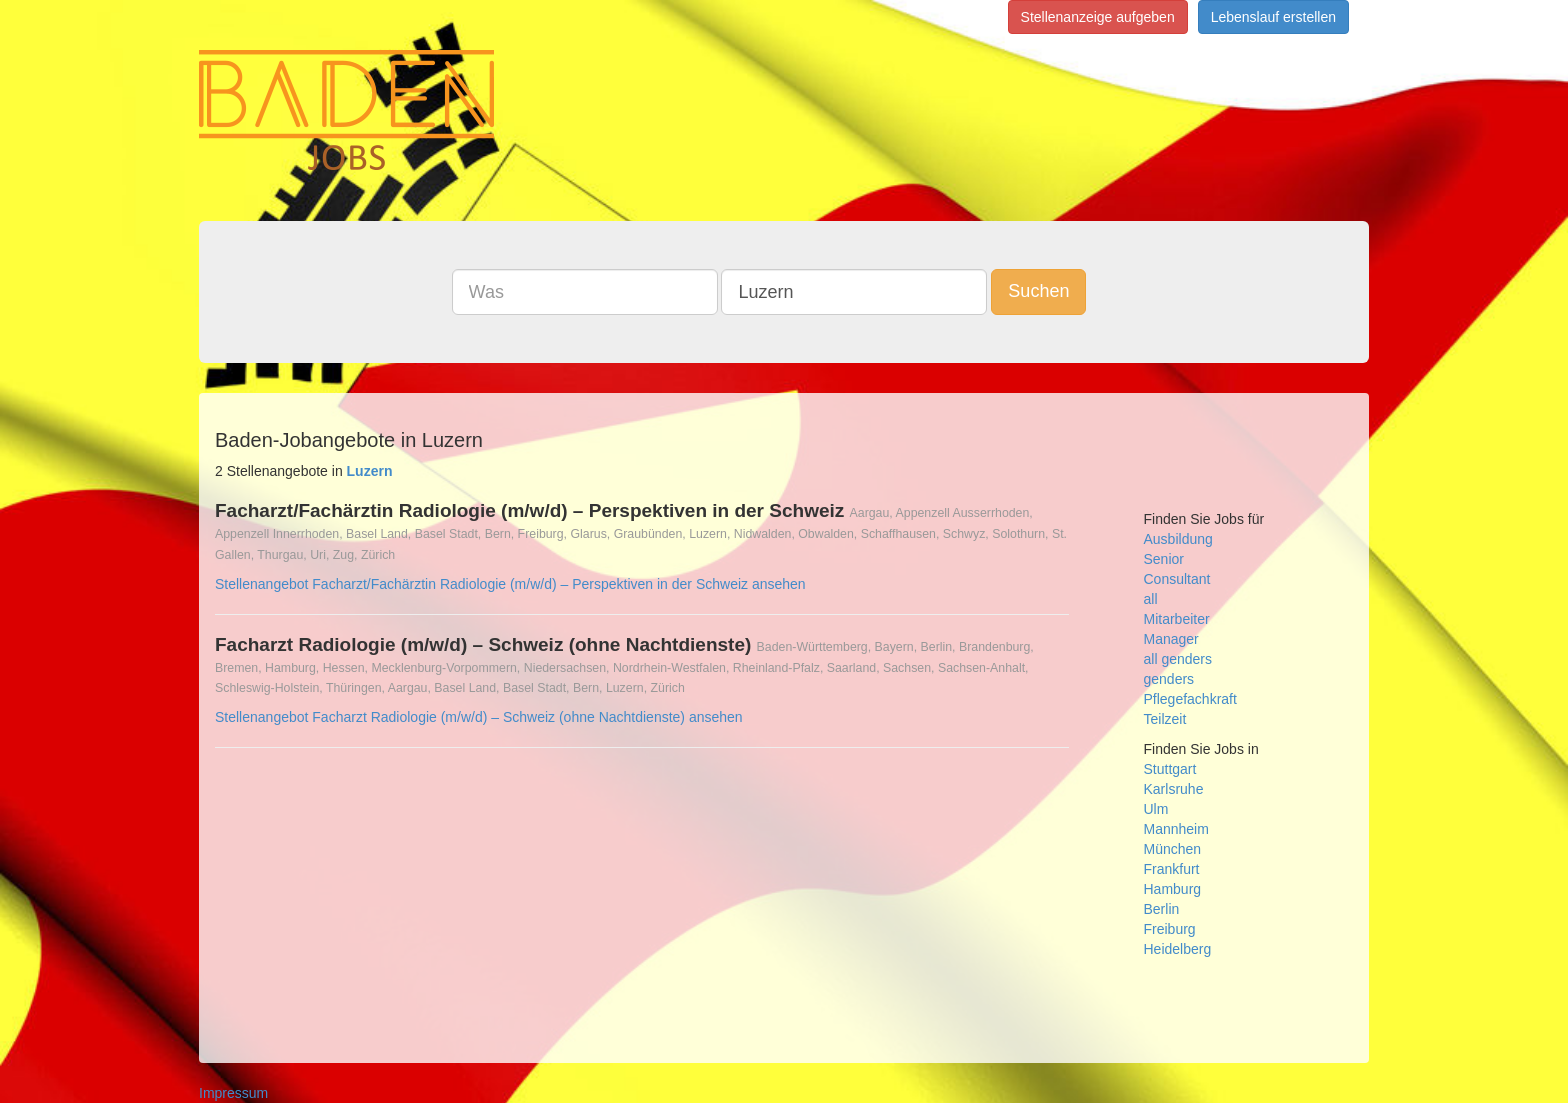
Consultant (1177, 579)
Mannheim (1176, 829)
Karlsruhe (1174, 789)
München (1173, 849)
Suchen (1038, 291)
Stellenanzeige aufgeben (1098, 17)
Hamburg (1173, 889)
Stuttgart (1170, 769)
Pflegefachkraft (1190, 699)
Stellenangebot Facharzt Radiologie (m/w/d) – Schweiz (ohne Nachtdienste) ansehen (479, 717)
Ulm (1156, 809)
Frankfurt (1172, 869)
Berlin (1162, 909)
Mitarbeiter (1177, 619)
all (1151, 599)
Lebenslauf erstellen (1273, 17)
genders (1169, 679)
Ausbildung (1178, 539)
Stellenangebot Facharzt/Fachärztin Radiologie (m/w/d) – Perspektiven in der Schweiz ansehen (510, 584)
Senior (1164, 559)
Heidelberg (1178, 949)
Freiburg (1170, 929)
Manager (1171, 639)
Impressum (233, 1093)
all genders (1178, 659)
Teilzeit (1165, 719)
